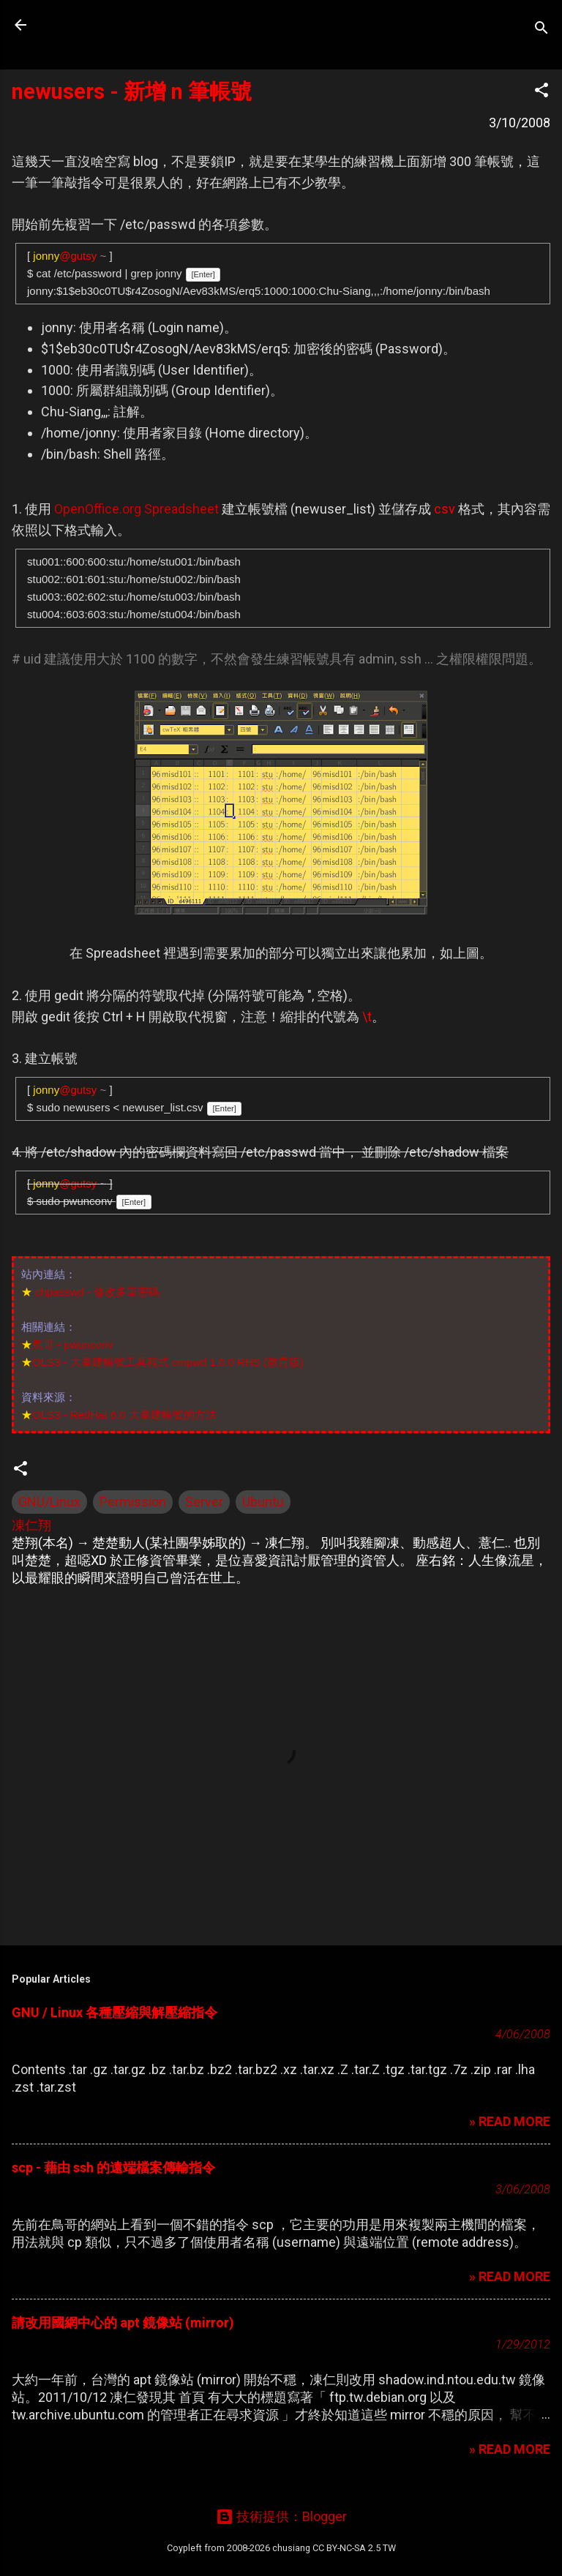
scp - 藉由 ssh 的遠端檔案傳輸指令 (113, 2167)
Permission (133, 1501)
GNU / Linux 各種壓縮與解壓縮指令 (114, 2012)
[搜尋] (541, 29)
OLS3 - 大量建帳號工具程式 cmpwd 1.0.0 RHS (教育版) (168, 1362)
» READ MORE (509, 2121)
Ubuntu (263, 1501)
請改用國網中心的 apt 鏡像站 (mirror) (123, 2322)
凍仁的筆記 (105, 25)
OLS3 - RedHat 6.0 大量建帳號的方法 (124, 1414)
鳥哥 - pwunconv (72, 1344)
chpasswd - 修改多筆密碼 (97, 1291)
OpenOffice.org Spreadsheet (136, 509)
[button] (541, 92)
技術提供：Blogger (281, 2516)
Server (204, 1501)
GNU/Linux (49, 1501)
